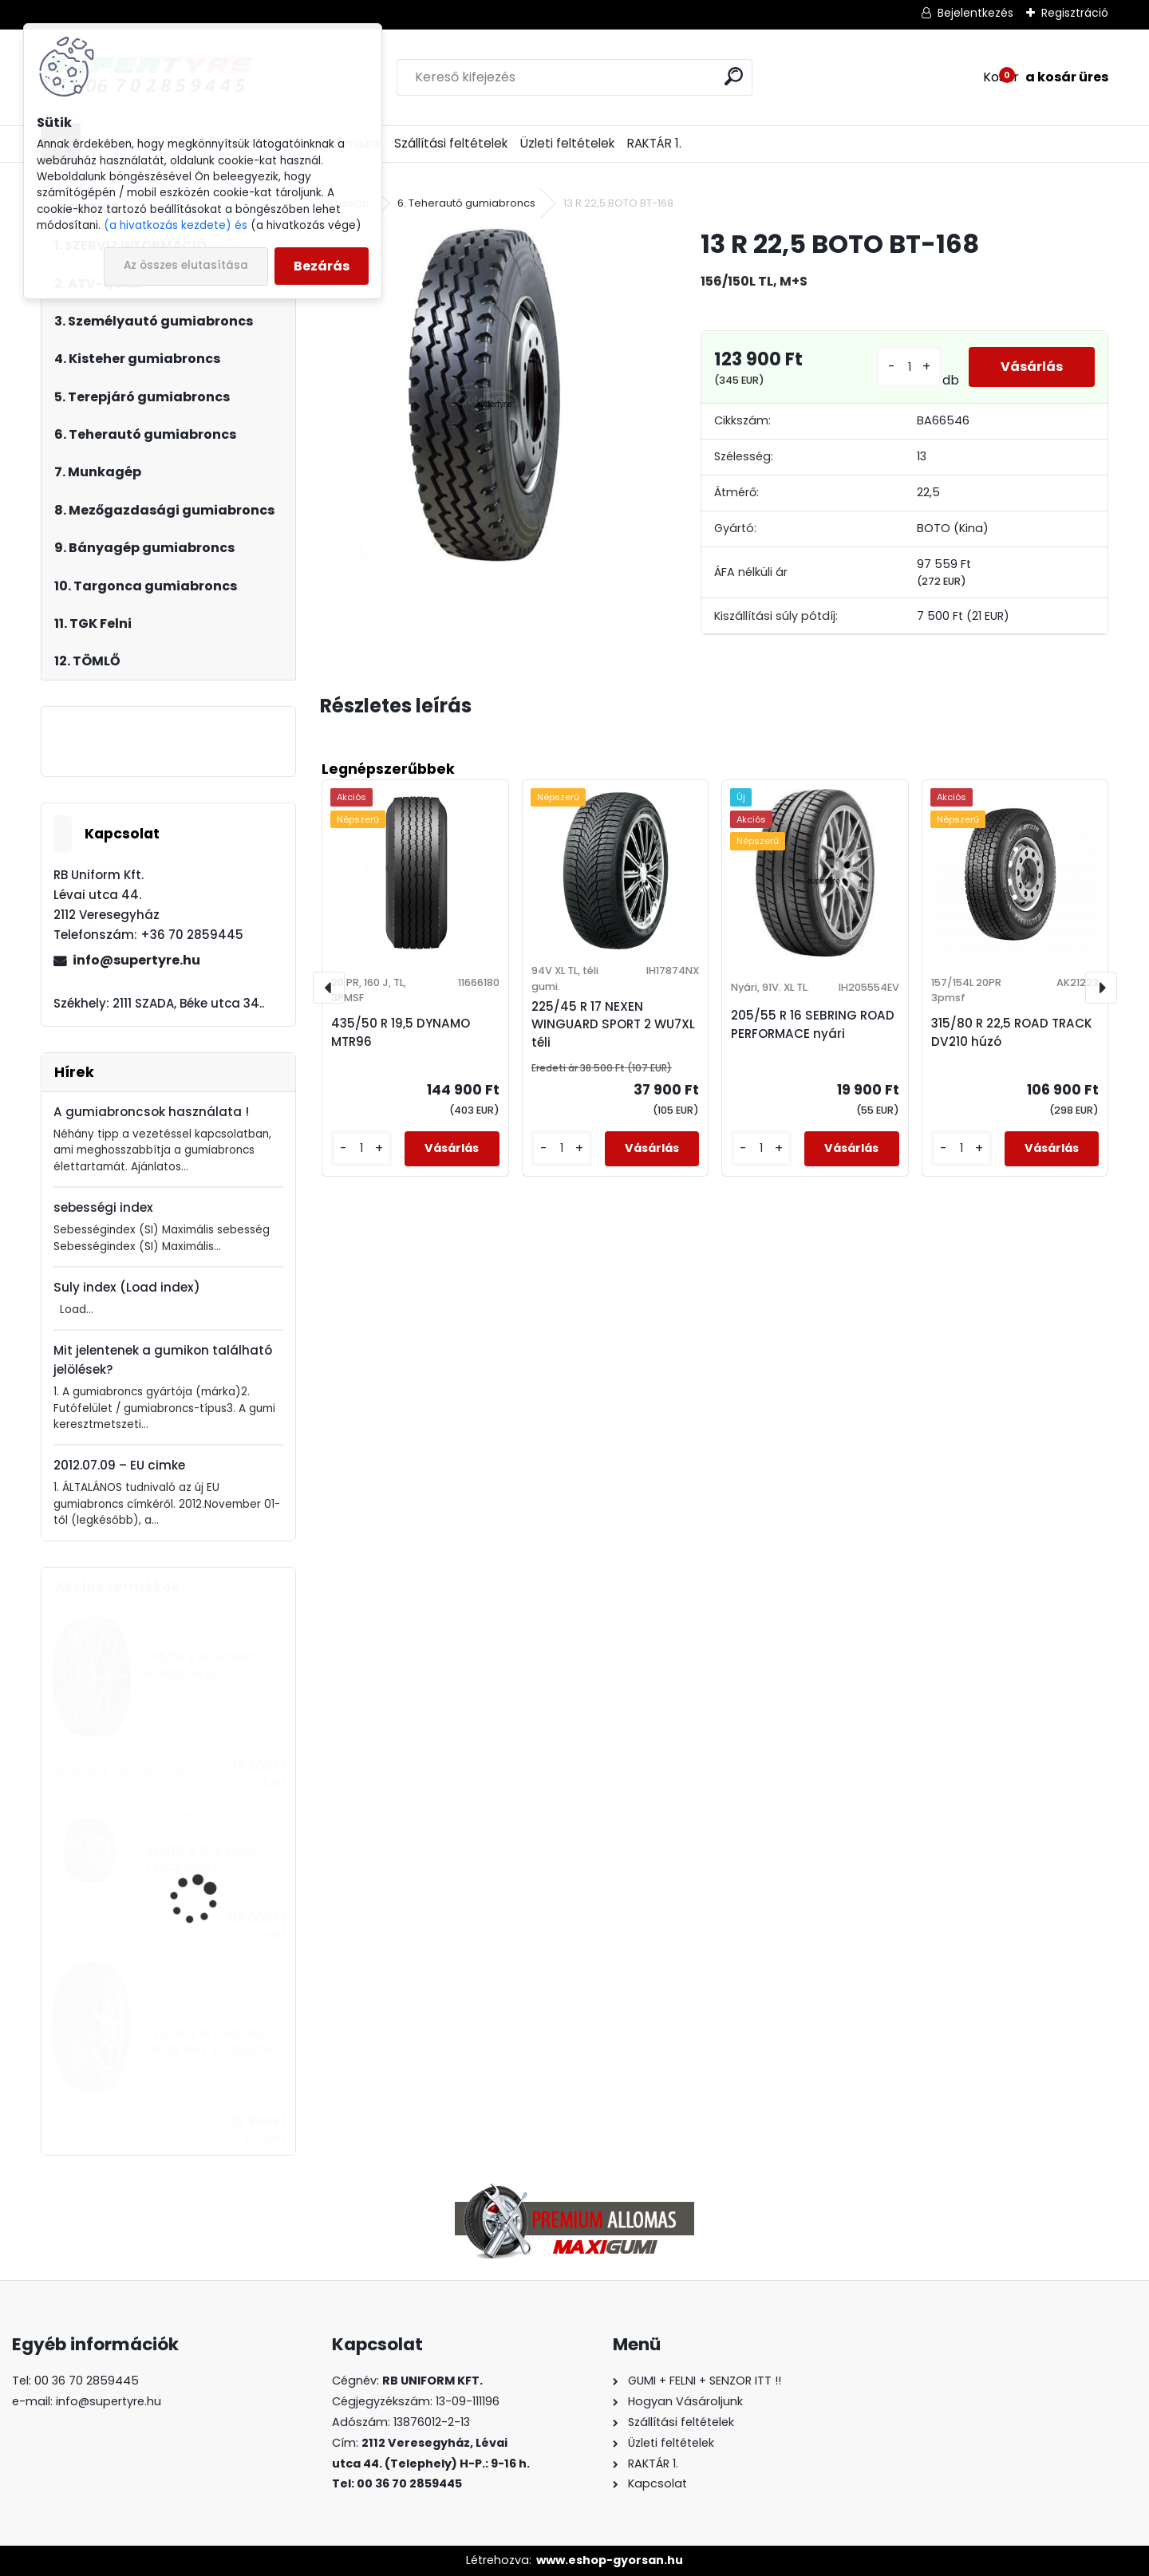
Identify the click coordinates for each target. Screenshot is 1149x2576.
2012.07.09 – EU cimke (119, 1465)
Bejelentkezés (975, 13)
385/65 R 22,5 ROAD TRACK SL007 (200, 1859)
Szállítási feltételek (450, 143)
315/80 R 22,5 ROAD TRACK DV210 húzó (1011, 1032)
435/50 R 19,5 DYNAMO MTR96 (400, 1032)
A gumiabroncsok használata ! (151, 1111)
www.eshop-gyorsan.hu (609, 2560)
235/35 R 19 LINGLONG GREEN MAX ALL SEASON (209, 2041)
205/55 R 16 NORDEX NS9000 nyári (201, 1665)
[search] (734, 76)
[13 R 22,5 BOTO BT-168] (484, 394)
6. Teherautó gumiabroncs (466, 203)
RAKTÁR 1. (654, 143)
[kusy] (909, 367)
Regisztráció (1074, 13)
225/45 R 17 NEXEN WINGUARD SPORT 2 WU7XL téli (613, 1024)
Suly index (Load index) (126, 1287)
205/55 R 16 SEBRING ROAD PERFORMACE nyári (812, 1024)
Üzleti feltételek (567, 143)
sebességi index (103, 1207)
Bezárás (321, 266)
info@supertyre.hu (136, 960)
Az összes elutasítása (186, 265)
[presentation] (329, 988)
